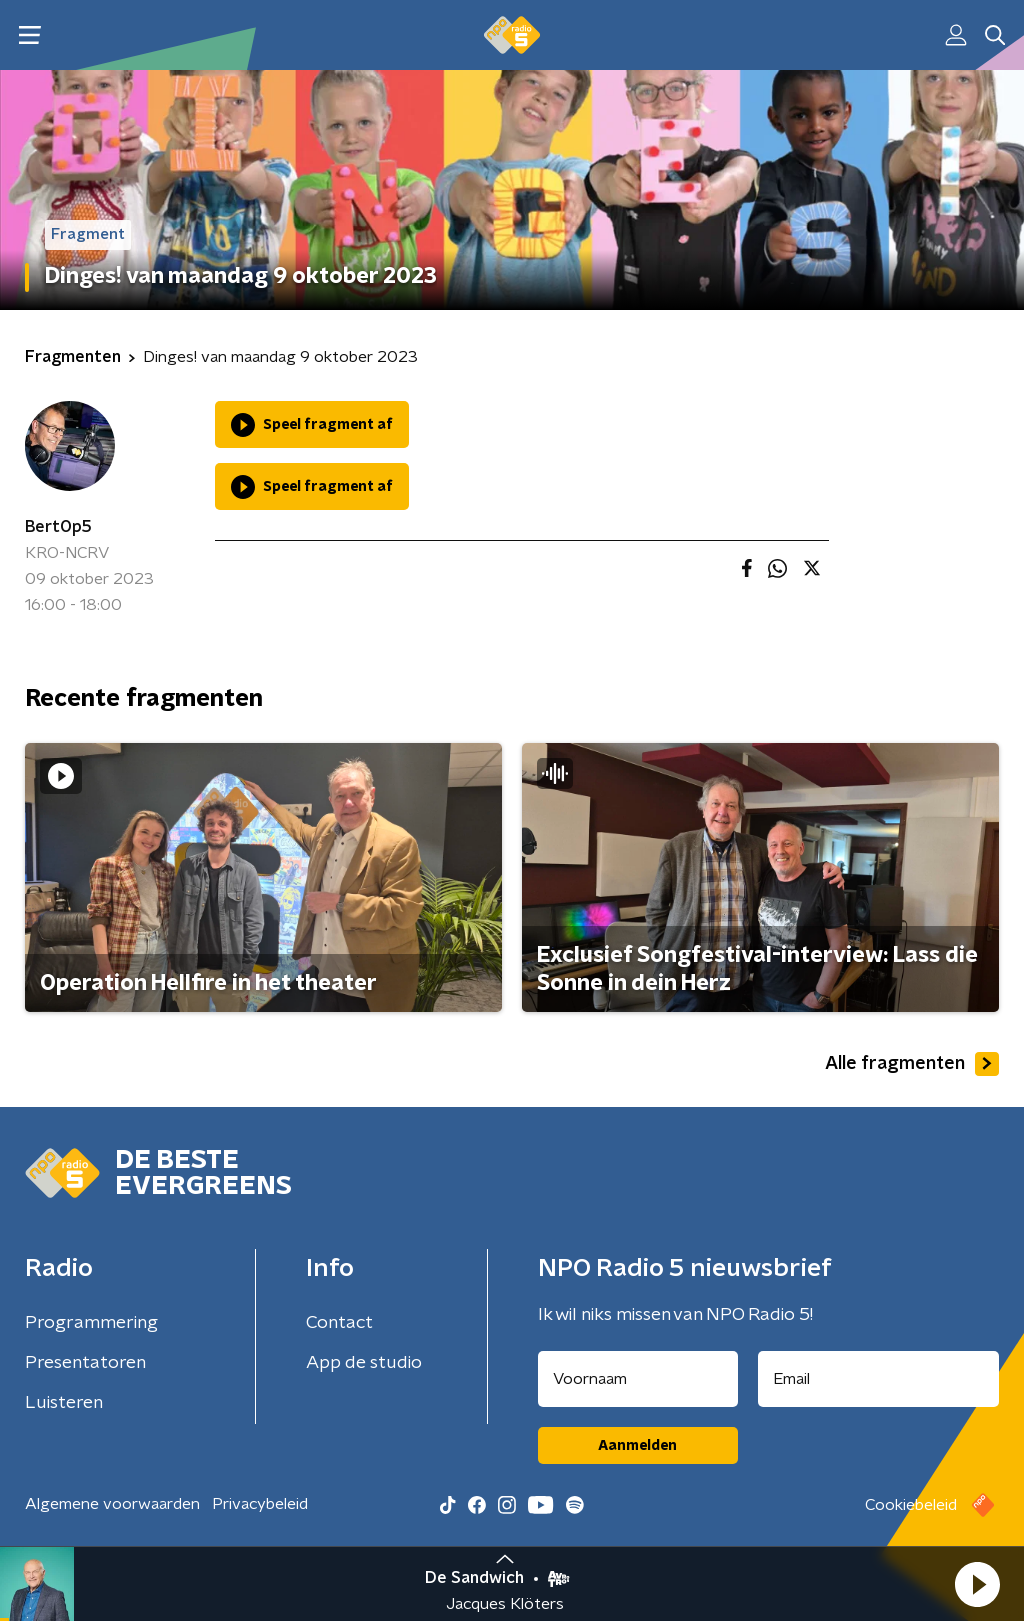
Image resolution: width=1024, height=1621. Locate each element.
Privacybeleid (260, 1504)
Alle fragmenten (912, 1064)
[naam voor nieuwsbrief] (638, 1379)
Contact (339, 1323)
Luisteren (64, 1403)
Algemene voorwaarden (112, 1504)
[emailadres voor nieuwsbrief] (879, 1379)
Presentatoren (85, 1363)
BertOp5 (58, 527)
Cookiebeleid (911, 1505)
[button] (977, 1584)
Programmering (91, 1323)
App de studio (364, 1363)
